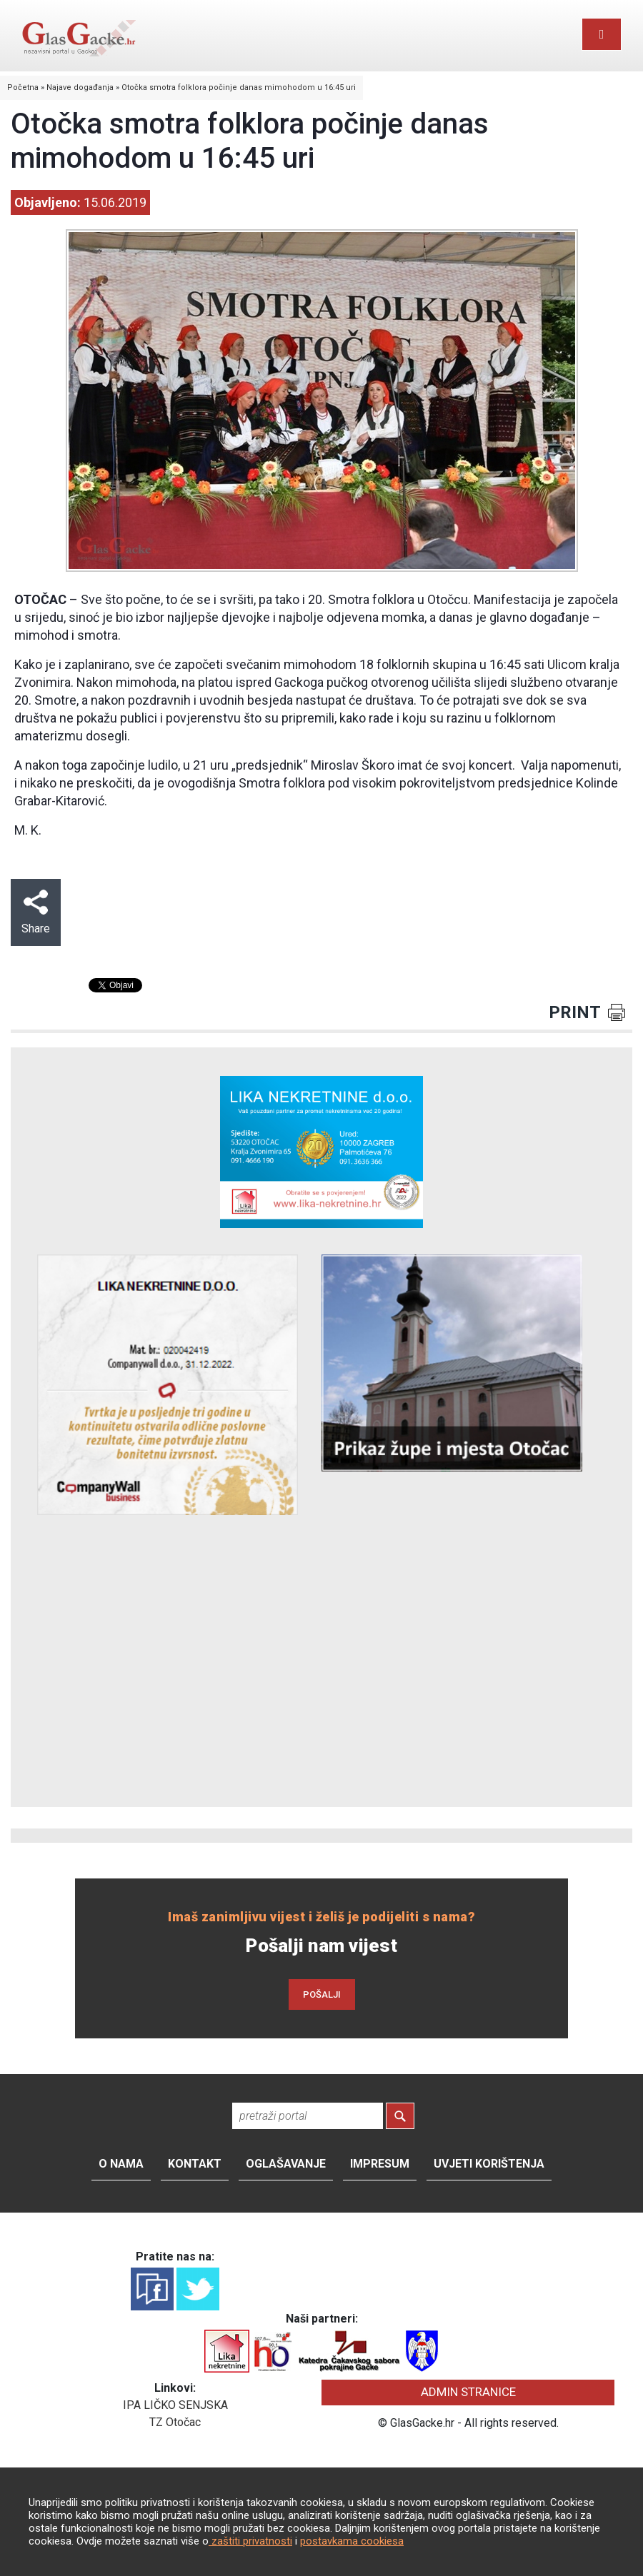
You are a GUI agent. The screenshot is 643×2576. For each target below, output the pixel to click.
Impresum (379, 2163)
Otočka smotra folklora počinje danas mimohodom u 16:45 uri (238, 87)
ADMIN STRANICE (468, 2392)
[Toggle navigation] (602, 34)
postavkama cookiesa (352, 2541)
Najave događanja (80, 87)
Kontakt (194, 2163)
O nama (121, 2163)
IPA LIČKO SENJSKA (175, 2405)
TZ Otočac (175, 2422)
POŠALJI (322, 1994)
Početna (23, 87)
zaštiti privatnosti (250, 2541)
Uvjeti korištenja (489, 2163)
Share (35, 912)
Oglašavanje (286, 2163)
